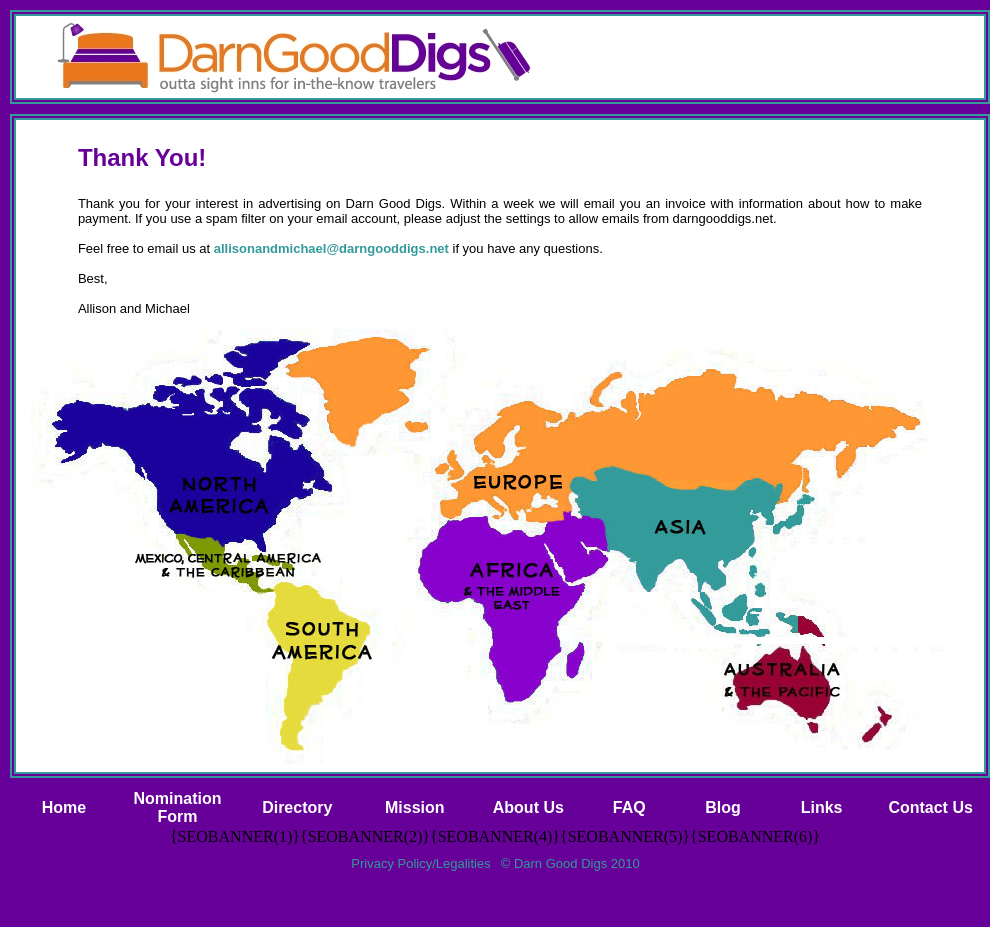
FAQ (629, 807)
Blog (723, 807)
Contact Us (930, 807)
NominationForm (177, 807)
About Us (528, 807)
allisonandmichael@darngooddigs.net (331, 248)
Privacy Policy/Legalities (420, 863)
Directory (297, 807)
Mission (415, 807)
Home (64, 807)
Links (822, 807)
